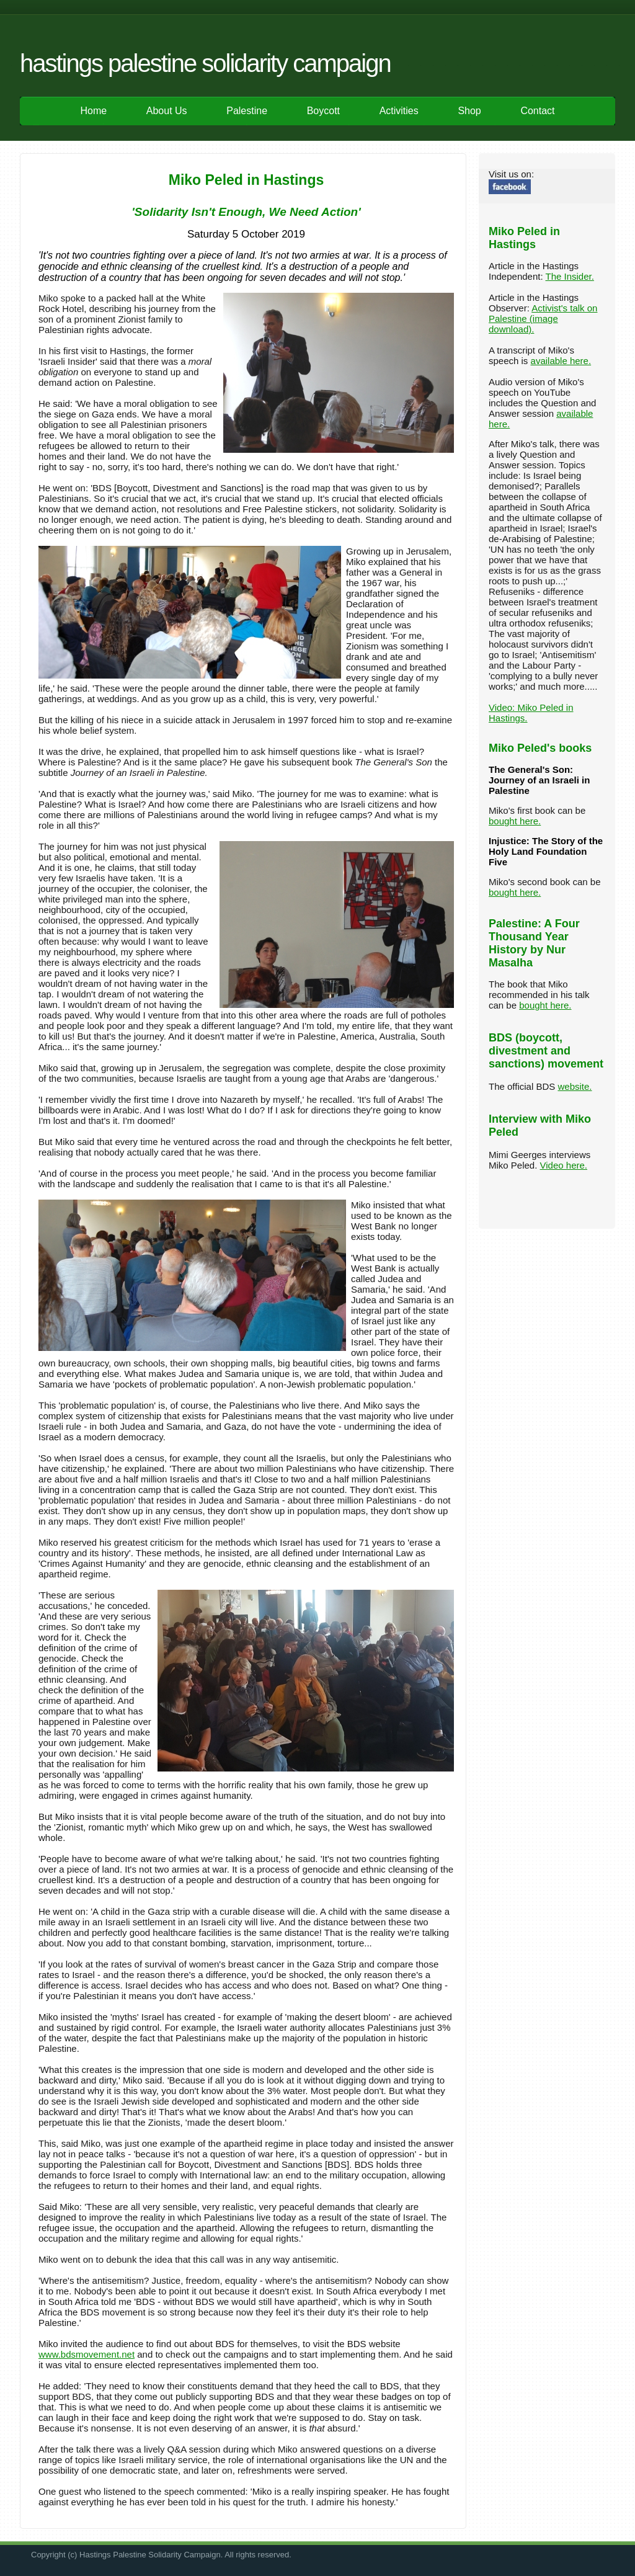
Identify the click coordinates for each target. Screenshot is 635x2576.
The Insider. (569, 276)
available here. (561, 360)
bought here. (515, 821)
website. (574, 1086)
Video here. (563, 1165)
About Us (166, 110)
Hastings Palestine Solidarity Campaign (205, 63)
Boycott (323, 110)
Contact (537, 110)
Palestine (246, 110)
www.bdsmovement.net (86, 2354)
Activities (399, 110)
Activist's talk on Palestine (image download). (543, 318)
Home (93, 110)
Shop (469, 110)
